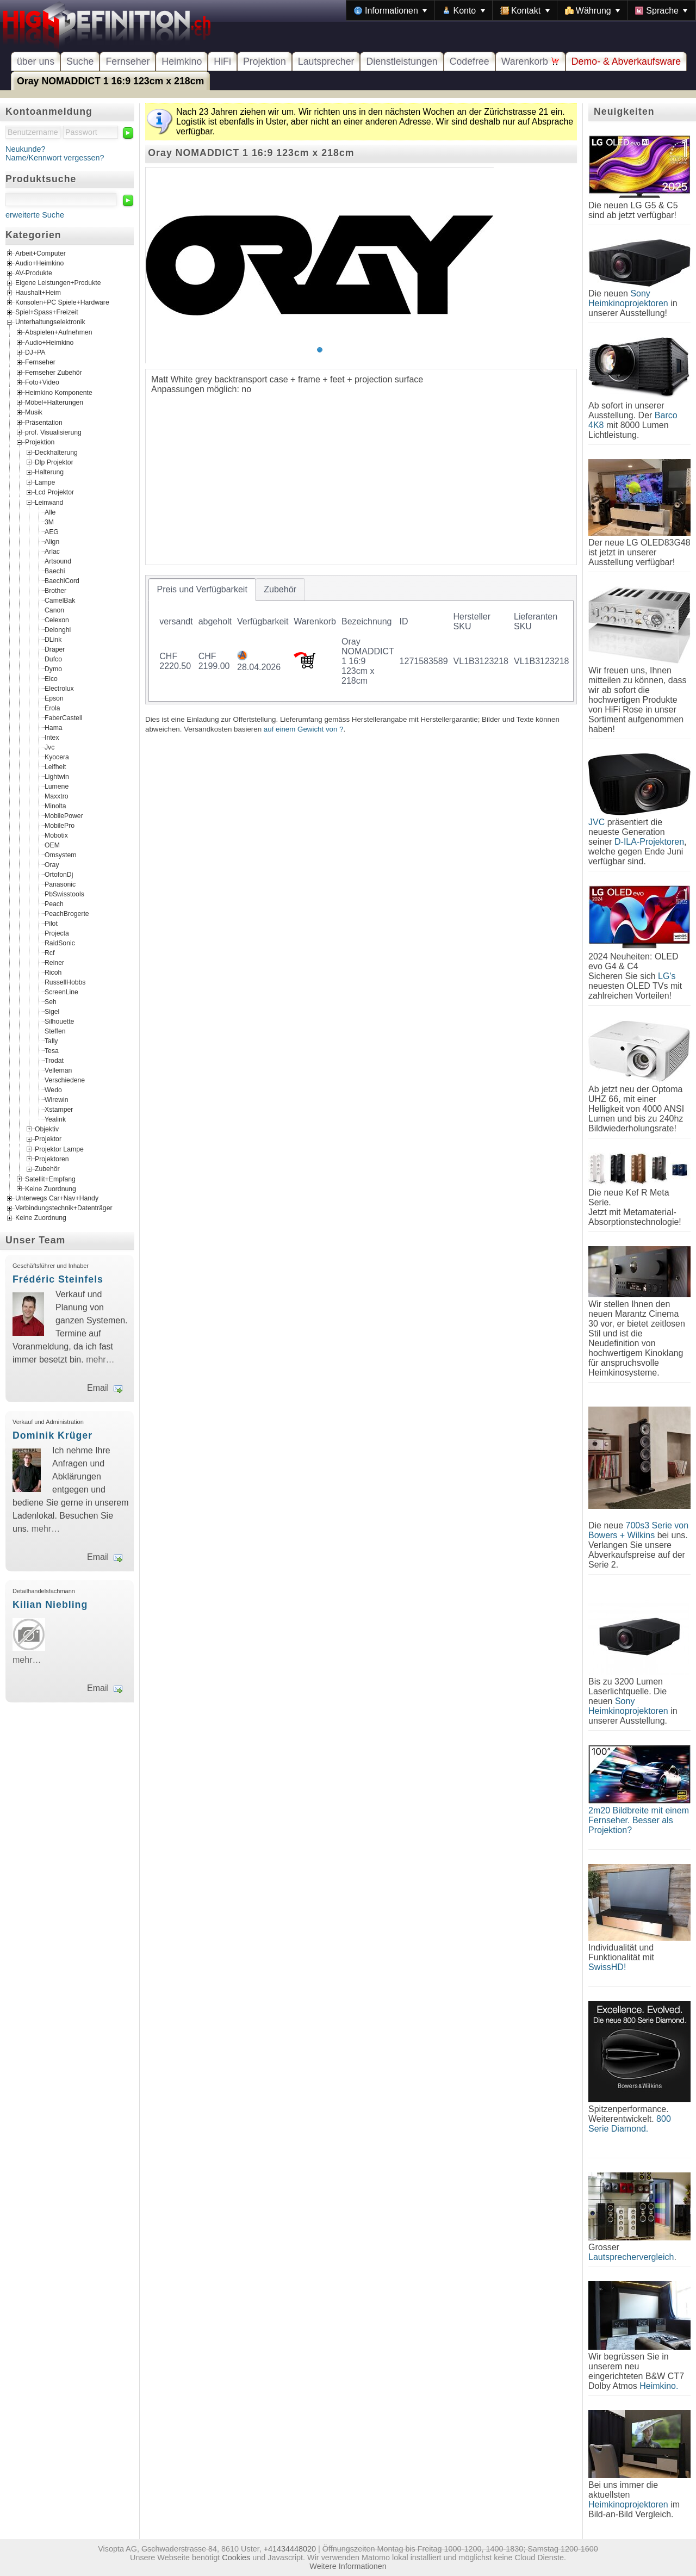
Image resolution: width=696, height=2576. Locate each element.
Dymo (53, 668)
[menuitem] (390, 10)
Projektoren (52, 1159)
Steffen (55, 1031)
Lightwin (57, 776)
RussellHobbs (65, 982)
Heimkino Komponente (58, 392)
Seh (51, 1001)
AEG (52, 531)
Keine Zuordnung (50, 1189)
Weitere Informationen (347, 2566)
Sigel (52, 1011)
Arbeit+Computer (40, 254)
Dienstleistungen (401, 61)
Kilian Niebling (50, 1604)
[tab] (202, 589)
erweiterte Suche (34, 214)
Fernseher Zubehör (53, 372)
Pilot (51, 923)
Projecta (57, 933)
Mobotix (56, 835)
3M (49, 521)
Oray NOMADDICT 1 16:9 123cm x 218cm (110, 81)
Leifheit (55, 766)
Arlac (52, 551)
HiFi (222, 61)
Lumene (57, 786)
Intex (52, 737)
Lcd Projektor (54, 492)
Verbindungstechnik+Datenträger (64, 1208)
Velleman (58, 1070)
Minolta (55, 805)
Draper (55, 649)
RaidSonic (60, 942)
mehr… (100, 1359)
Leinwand (49, 502)
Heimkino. (658, 2386)
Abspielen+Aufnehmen (58, 332)
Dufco (53, 658)
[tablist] (361, 639)
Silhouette (59, 1021)
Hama (54, 727)
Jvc (49, 747)
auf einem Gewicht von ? (304, 729)
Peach (54, 903)
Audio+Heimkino (39, 264)
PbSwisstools (64, 893)
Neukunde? (25, 149)
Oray (52, 864)
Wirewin (57, 1099)
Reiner (54, 962)
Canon (54, 610)
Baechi (55, 570)
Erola (52, 707)
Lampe (45, 482)
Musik (33, 412)
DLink (53, 639)
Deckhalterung (56, 452)
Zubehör (47, 1169)
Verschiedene (65, 1079)
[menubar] (521, 10)
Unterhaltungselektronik (50, 322)
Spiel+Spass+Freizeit (46, 313)
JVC (596, 822)
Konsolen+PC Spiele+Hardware (62, 303)
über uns (35, 61)
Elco (51, 678)
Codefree (469, 61)
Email (98, 1387)
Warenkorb (530, 61)
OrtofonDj (59, 874)
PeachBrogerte (67, 913)
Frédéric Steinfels (58, 1279)
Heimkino (181, 61)
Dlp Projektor (54, 462)
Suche (80, 61)
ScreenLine (61, 991)
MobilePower (64, 815)
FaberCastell (63, 717)
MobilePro (59, 825)
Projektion (264, 61)
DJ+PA (35, 352)
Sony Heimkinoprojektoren (628, 298)
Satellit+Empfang (50, 1178)
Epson (54, 698)
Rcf (49, 952)
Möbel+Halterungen (54, 402)
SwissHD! (607, 1967)
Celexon (57, 619)
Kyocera (57, 756)
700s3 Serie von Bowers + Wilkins (638, 1530)
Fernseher (127, 61)
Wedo (53, 1089)
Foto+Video (42, 382)
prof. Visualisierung (53, 432)
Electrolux (59, 688)
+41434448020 (290, 2548)
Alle (50, 512)
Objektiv (47, 1128)
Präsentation (44, 422)
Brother (55, 590)
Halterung (49, 472)
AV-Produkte (33, 273)
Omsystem (60, 854)
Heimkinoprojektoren (628, 2504)
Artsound (58, 561)
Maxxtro (57, 796)
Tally (51, 1040)
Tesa (52, 1050)
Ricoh (53, 972)
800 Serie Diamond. (629, 2123)
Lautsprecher (326, 61)
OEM (52, 845)
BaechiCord (62, 580)
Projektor (48, 1139)
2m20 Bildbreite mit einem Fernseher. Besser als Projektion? (638, 1820)
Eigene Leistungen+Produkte (58, 283)
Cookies (236, 2557)
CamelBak (60, 600)
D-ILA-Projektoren (649, 841)
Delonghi (58, 629)
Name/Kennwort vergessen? (54, 157)
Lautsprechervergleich (631, 2257)
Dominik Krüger (52, 1435)
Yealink (55, 1119)
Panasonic (60, 884)
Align (52, 541)
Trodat (54, 1060)
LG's (666, 976)
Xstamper (59, 1109)
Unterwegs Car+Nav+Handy (56, 1199)
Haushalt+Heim (38, 293)
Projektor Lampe (59, 1149)
